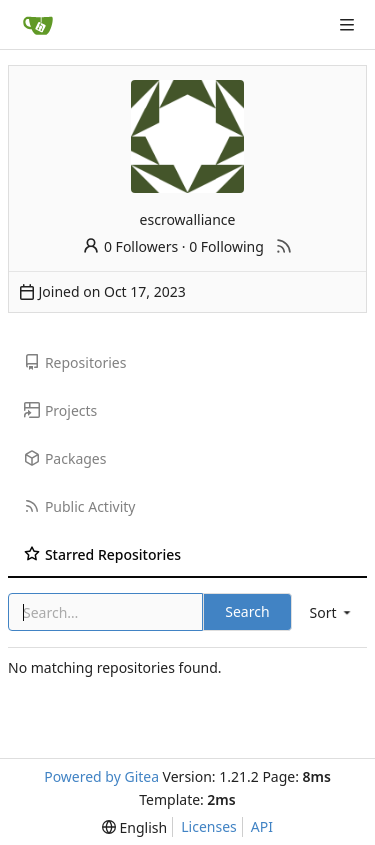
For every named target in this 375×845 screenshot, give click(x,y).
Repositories (75, 362)
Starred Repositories (102, 554)
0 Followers (130, 246)
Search (247, 611)
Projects (60, 410)
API (262, 826)
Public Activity (79, 506)
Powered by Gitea (101, 776)
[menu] (332, 612)
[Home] (38, 25)
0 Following (226, 246)
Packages (65, 458)
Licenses (209, 826)
